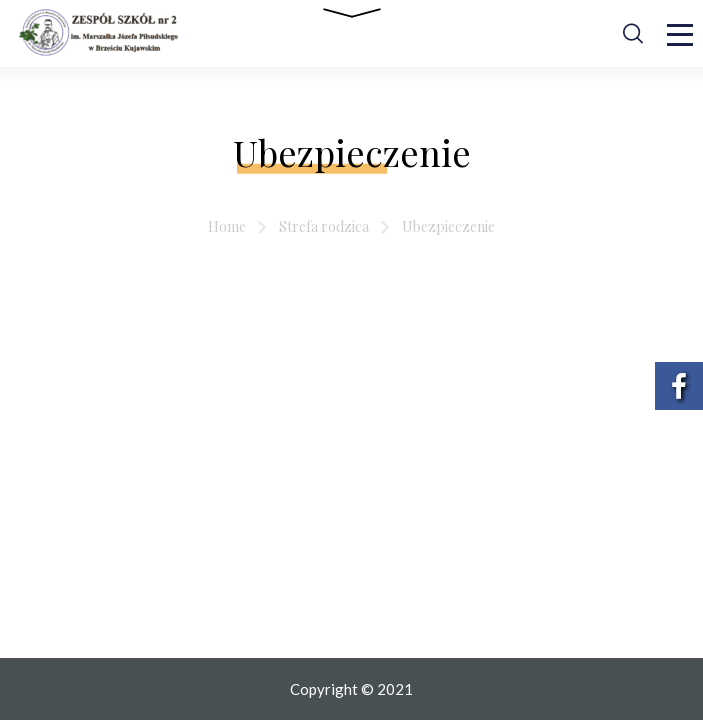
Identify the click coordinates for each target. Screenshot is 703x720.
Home (227, 226)
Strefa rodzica (324, 226)
